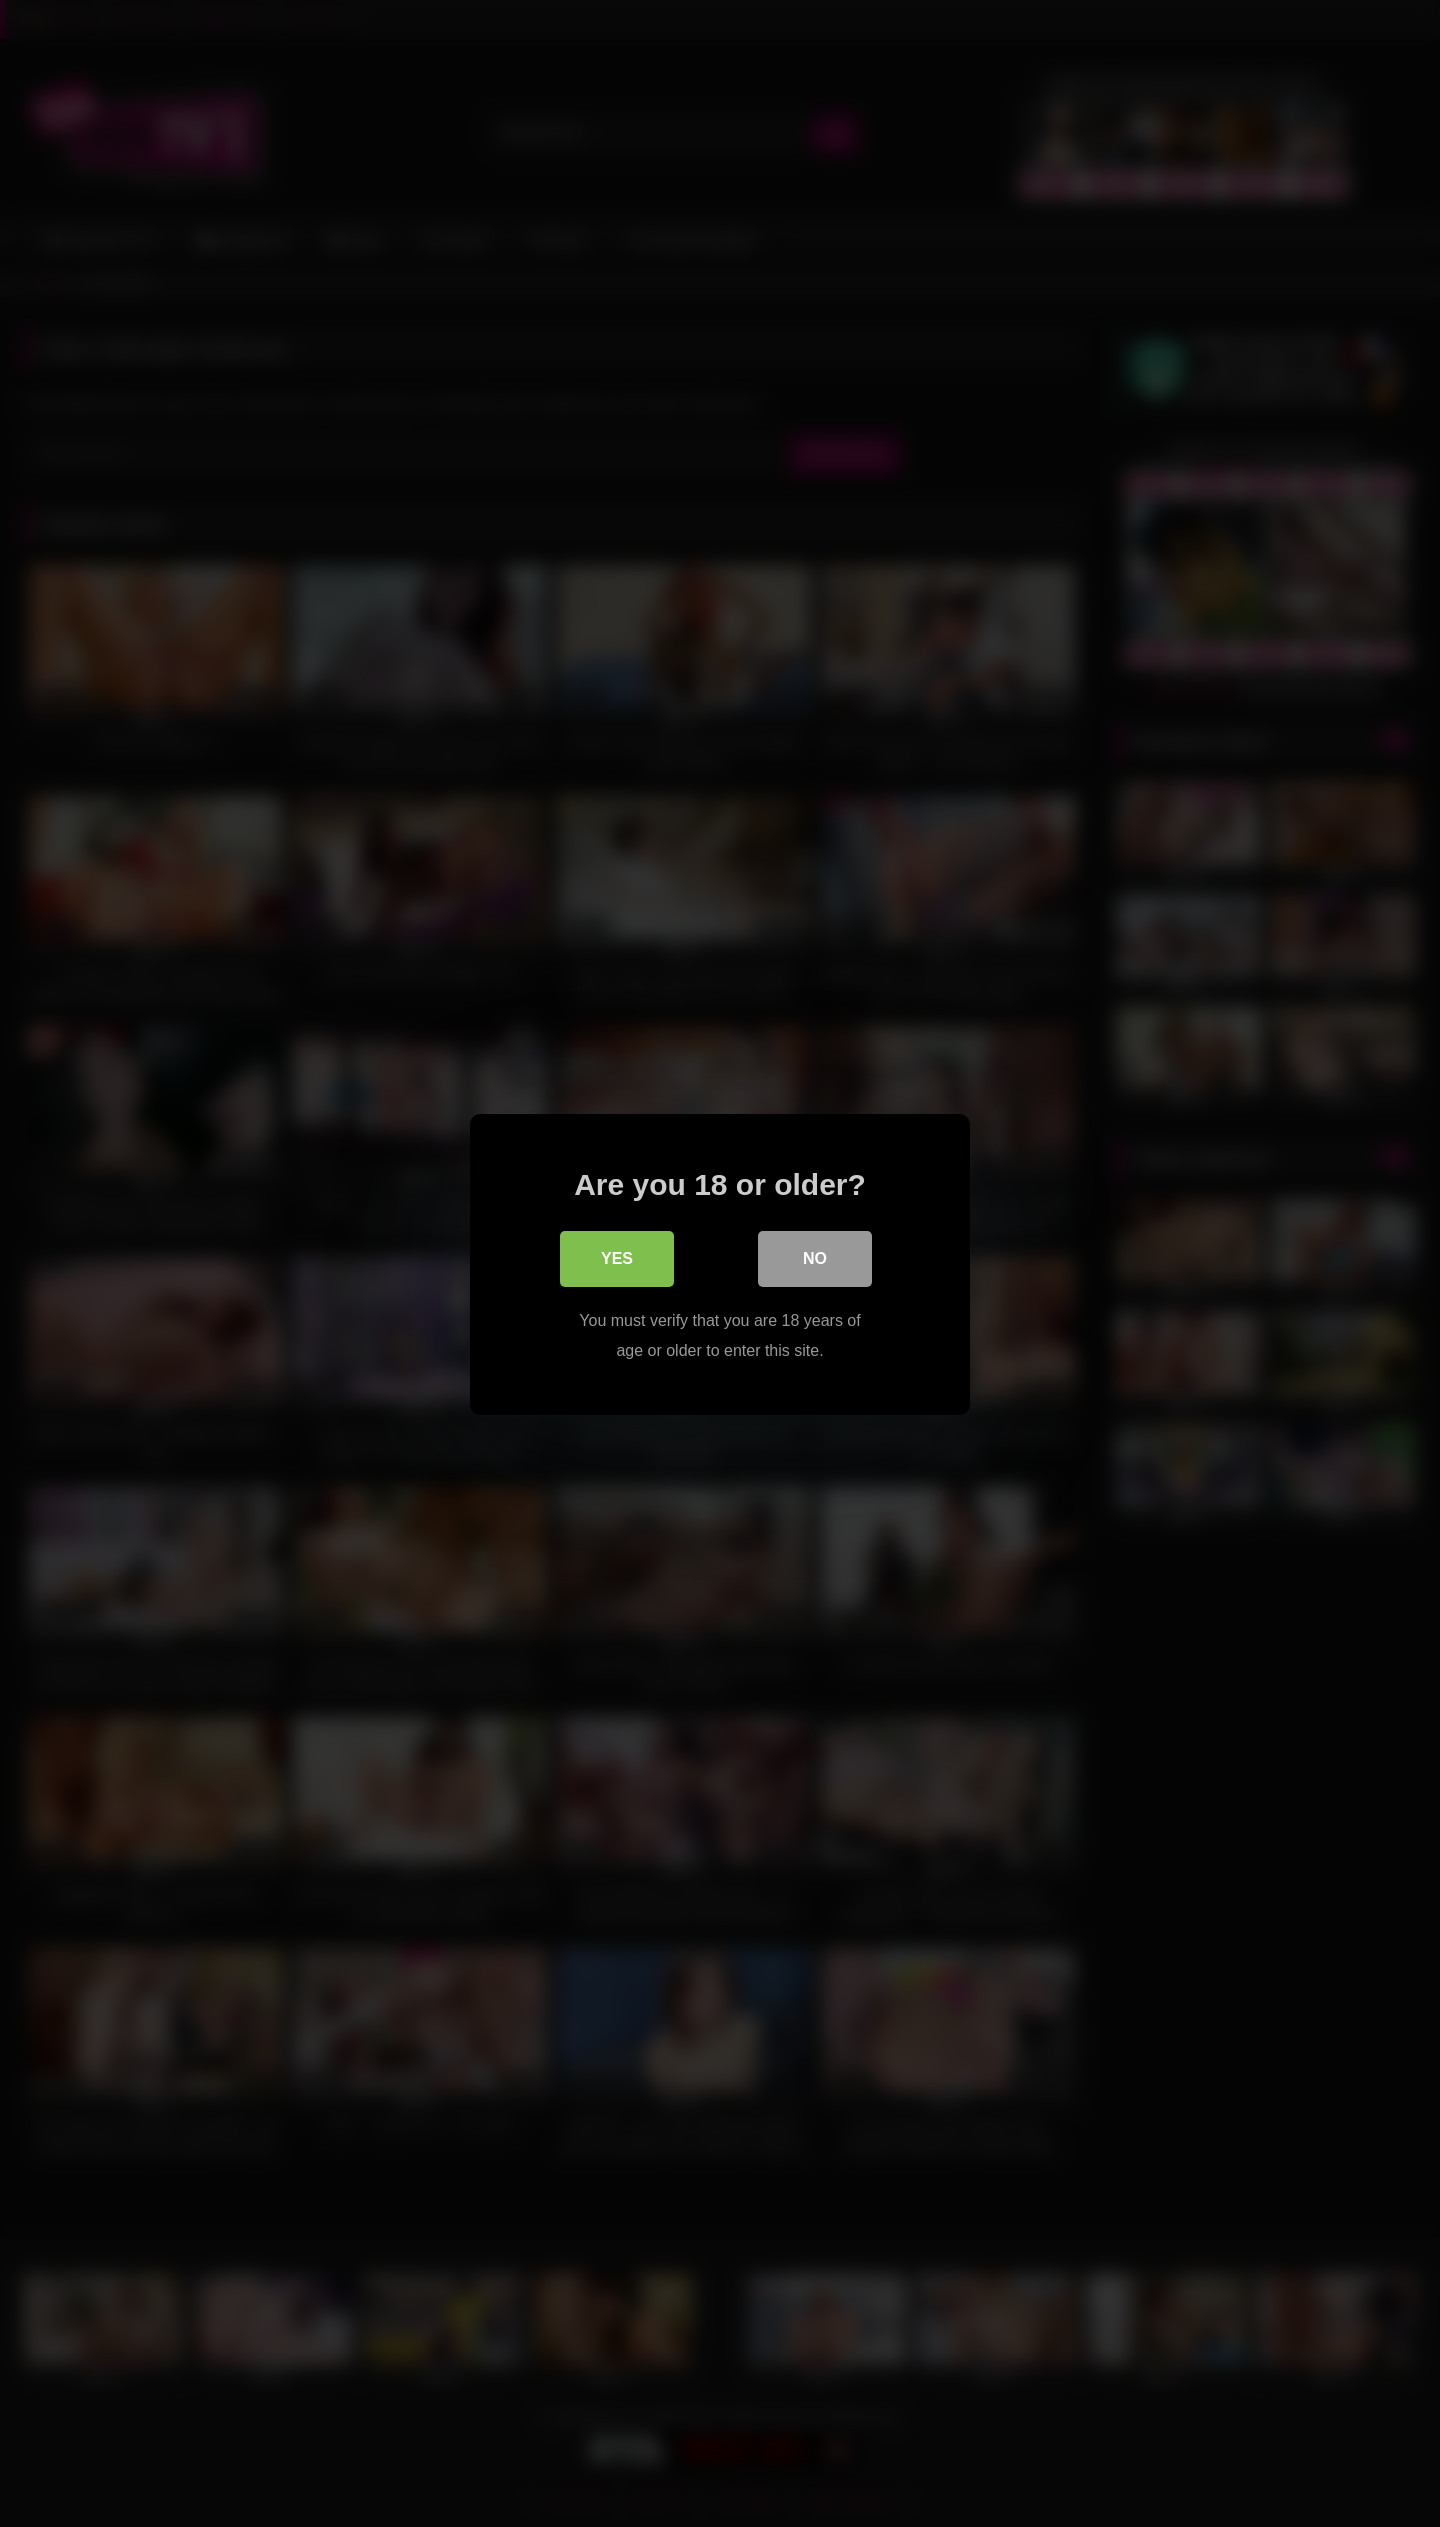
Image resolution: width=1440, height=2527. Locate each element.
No (815, 1258)
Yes (617, 1258)
